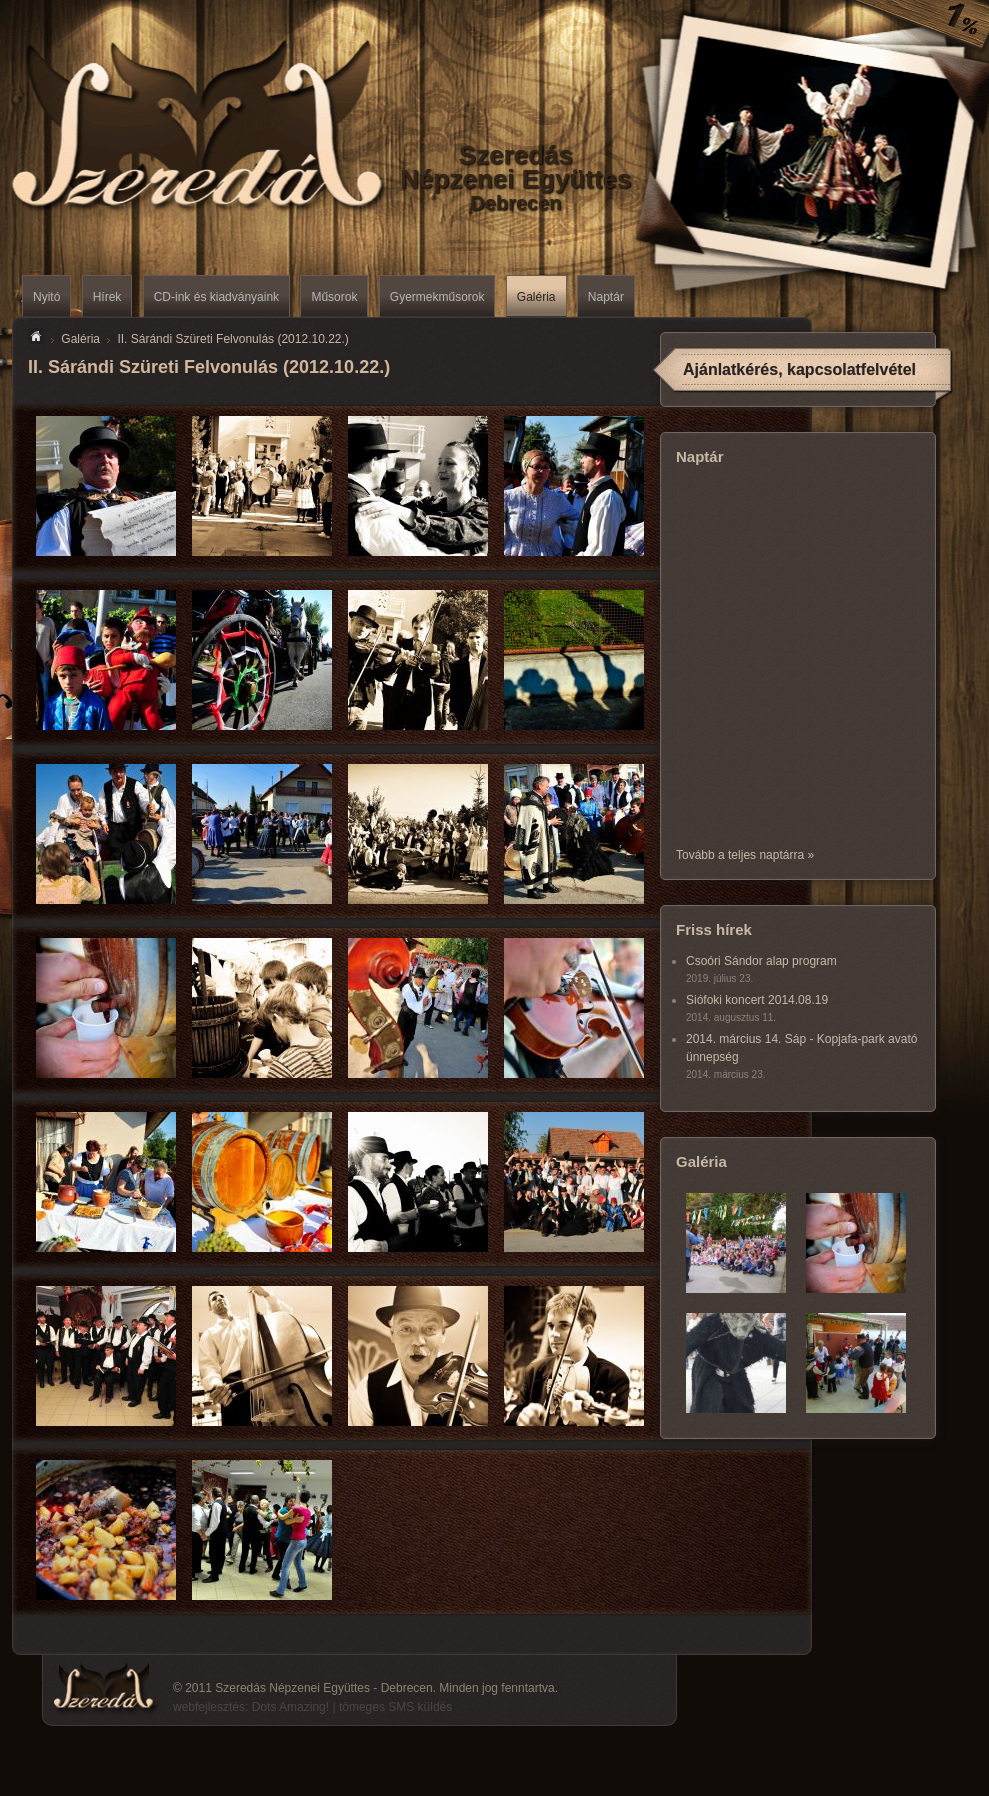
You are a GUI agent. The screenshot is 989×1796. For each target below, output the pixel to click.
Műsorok (334, 297)
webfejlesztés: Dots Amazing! (251, 1707)
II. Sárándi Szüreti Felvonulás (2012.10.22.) (232, 339)
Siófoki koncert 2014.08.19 (757, 1000)
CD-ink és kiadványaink (216, 297)
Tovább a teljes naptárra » (745, 855)
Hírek (107, 297)
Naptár (606, 297)
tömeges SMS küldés (395, 1707)
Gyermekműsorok (437, 297)
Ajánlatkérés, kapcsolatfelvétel (799, 369)
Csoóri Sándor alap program (761, 961)
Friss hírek (714, 929)
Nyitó (46, 297)
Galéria (536, 297)
